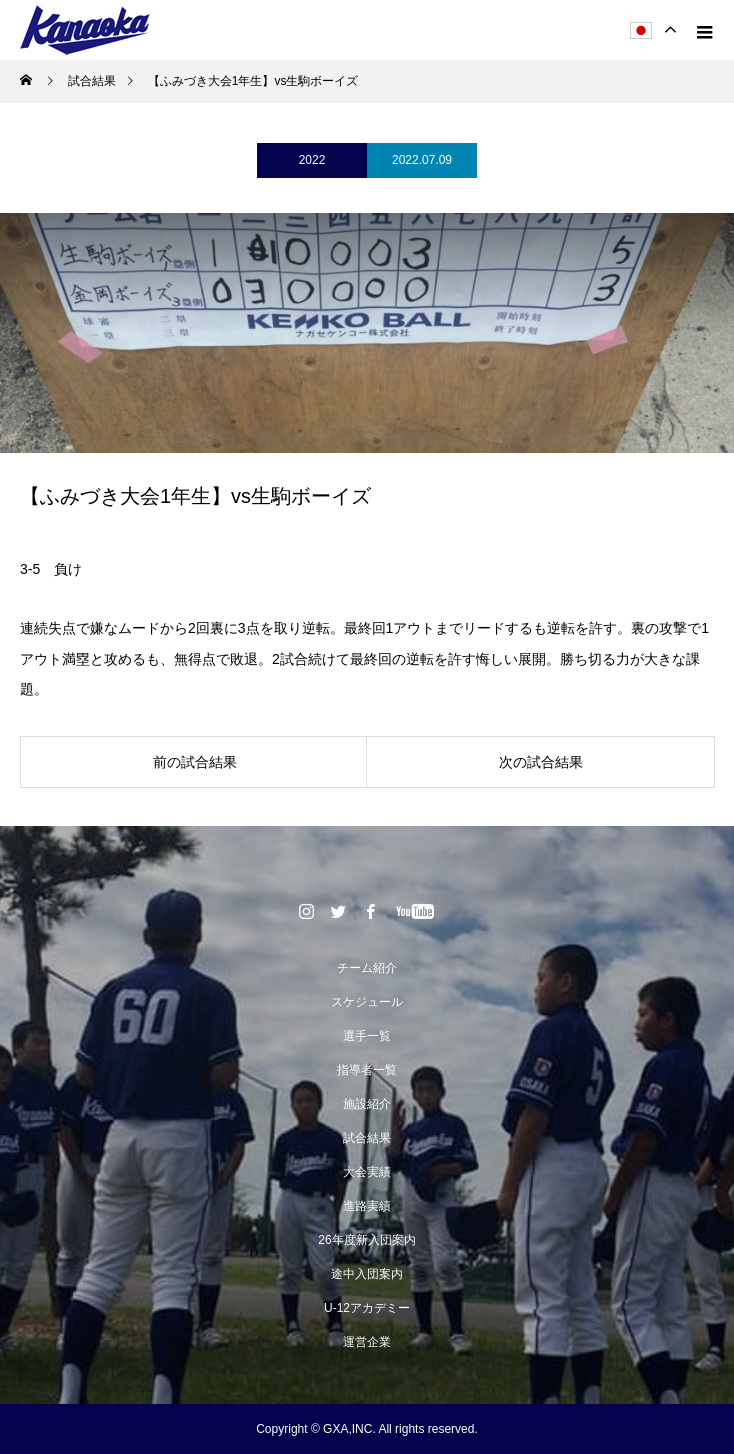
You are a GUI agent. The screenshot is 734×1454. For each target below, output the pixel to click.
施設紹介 (367, 1104)
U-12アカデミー (367, 1308)
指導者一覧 (367, 1070)
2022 (312, 160)
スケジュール (367, 1002)
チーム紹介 (367, 968)
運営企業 (367, 1342)
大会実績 (367, 1172)
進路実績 (367, 1206)
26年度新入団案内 (366, 1240)
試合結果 (367, 1138)
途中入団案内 (367, 1274)
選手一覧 (367, 1036)
